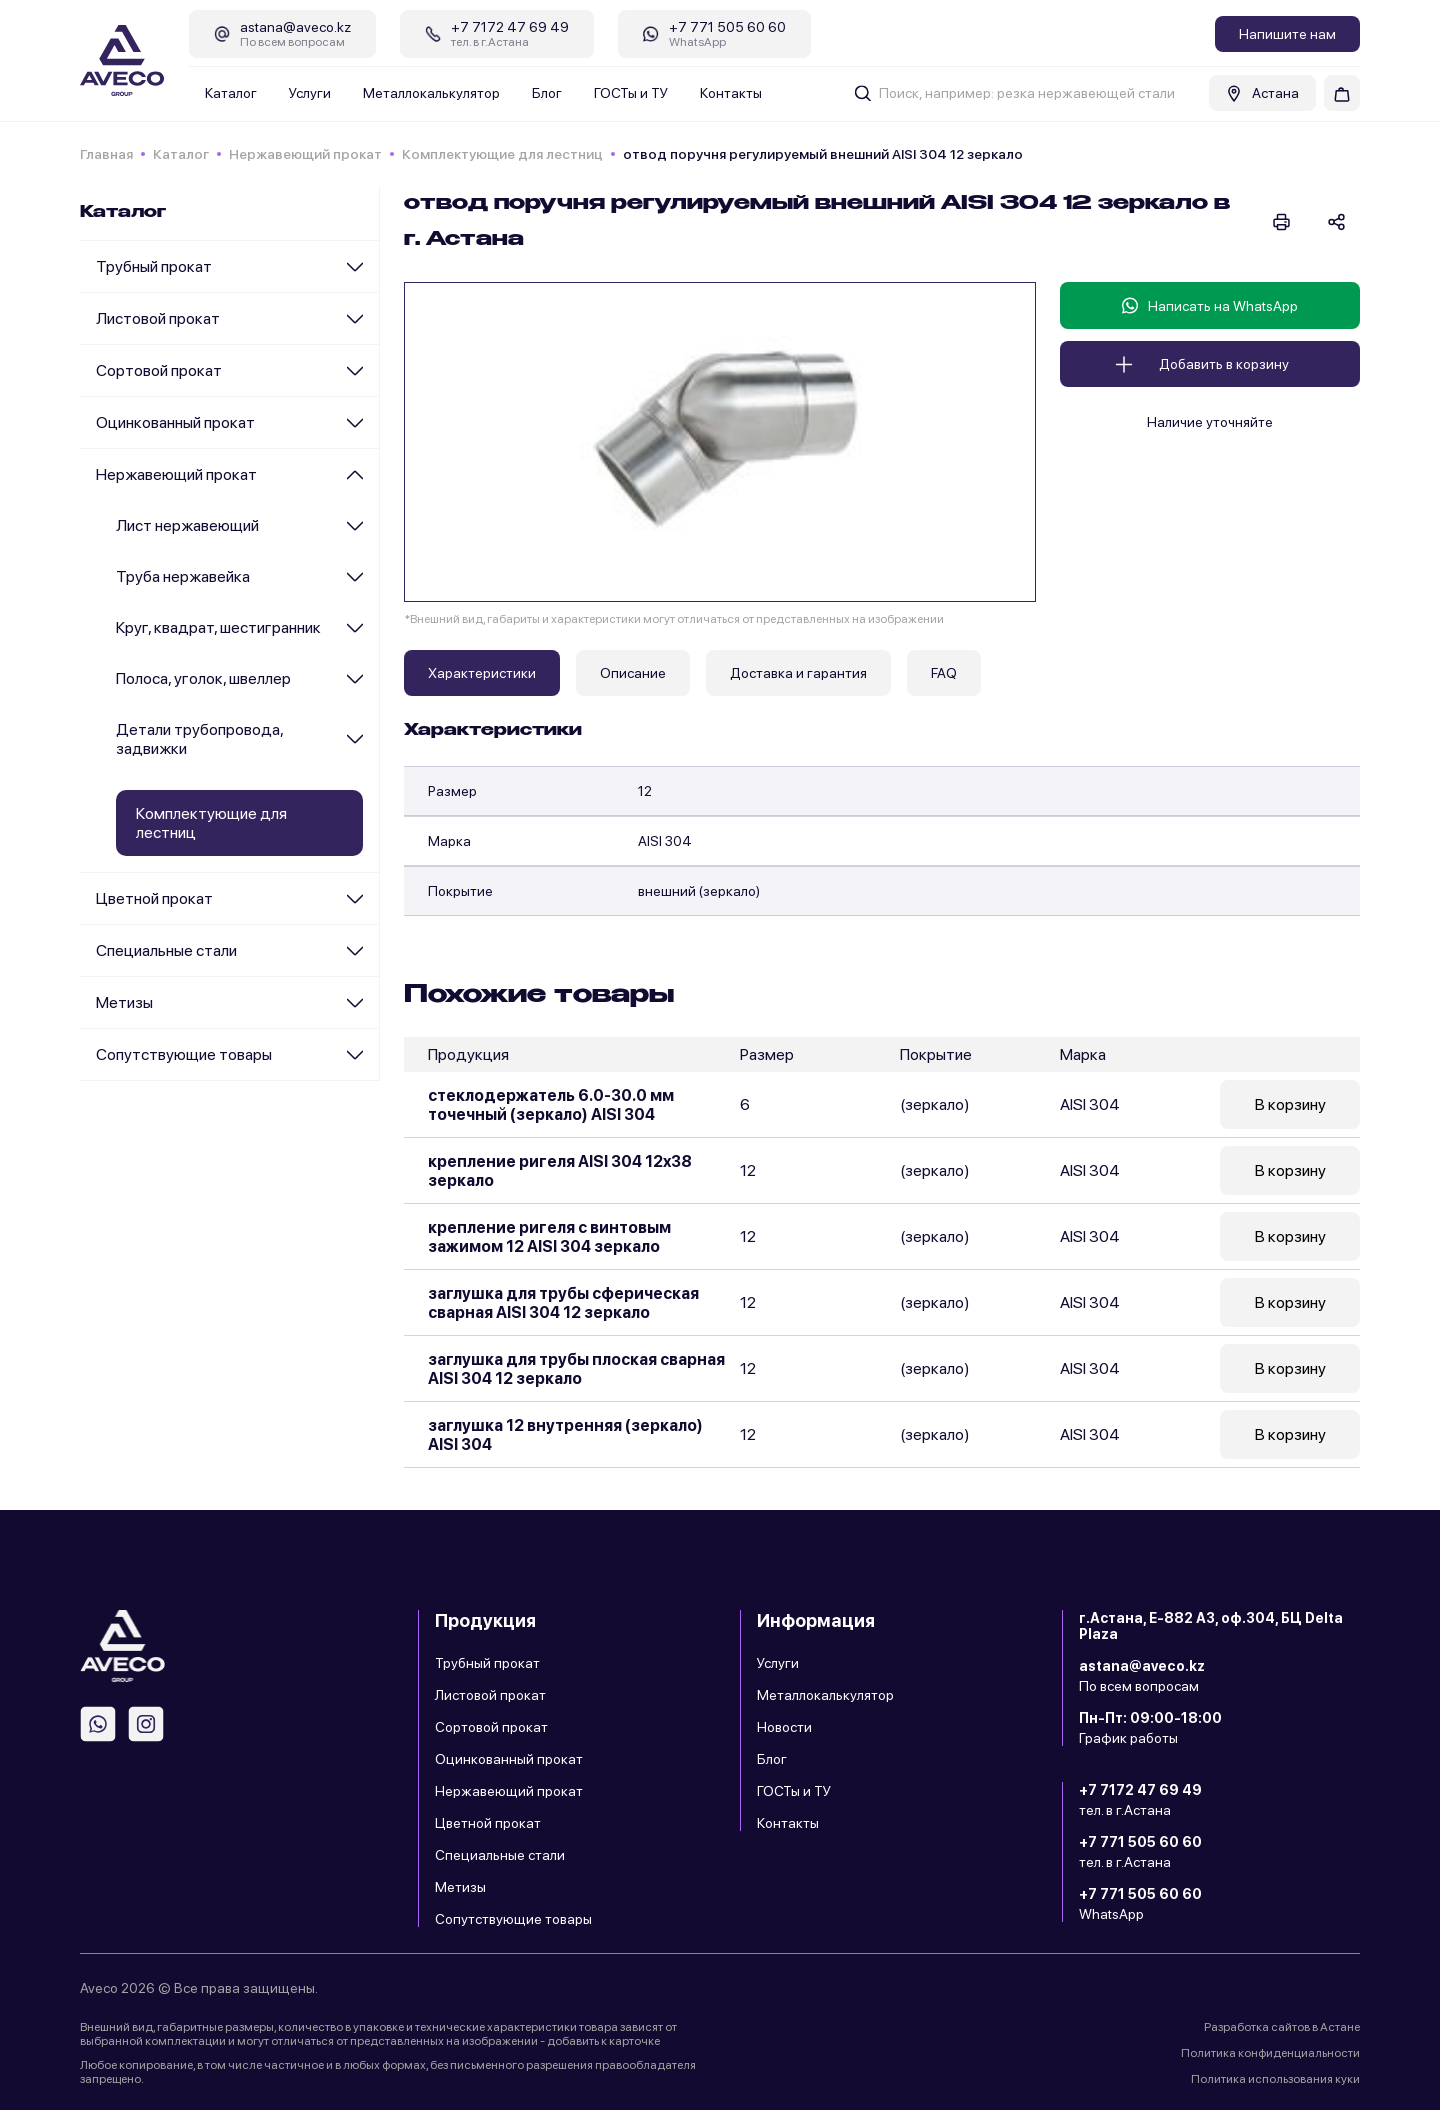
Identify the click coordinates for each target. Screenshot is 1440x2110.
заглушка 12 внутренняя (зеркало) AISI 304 (565, 1435)
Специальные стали (166, 950)
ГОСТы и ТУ (631, 93)
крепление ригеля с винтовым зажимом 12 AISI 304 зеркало (549, 1237)
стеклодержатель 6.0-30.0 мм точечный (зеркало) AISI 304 (551, 1105)
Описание (633, 673)
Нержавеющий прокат (305, 154)
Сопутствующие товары (184, 1054)
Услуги (310, 93)
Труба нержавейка (183, 576)
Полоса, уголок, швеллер (203, 678)
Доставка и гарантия (798, 673)
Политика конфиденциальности (1270, 2053)
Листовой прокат (158, 318)
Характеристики (482, 673)
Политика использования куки (1275, 2079)
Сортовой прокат (159, 370)
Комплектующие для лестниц (502, 154)
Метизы (124, 1002)
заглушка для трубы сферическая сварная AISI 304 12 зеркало (563, 1303)
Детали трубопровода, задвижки (199, 739)
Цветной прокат (154, 898)
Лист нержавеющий (187, 525)
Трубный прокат (154, 266)
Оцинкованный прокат (175, 422)
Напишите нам (1287, 34)
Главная (106, 154)
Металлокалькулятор (431, 93)
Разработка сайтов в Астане (1282, 2027)
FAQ (944, 673)
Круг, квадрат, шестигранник (218, 627)
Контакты (731, 93)
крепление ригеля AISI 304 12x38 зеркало (560, 1171)
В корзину (1290, 1104)
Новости (784, 1727)
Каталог (231, 93)
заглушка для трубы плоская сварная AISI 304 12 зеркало (576, 1369)
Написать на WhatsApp (1210, 305)
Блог (547, 93)
